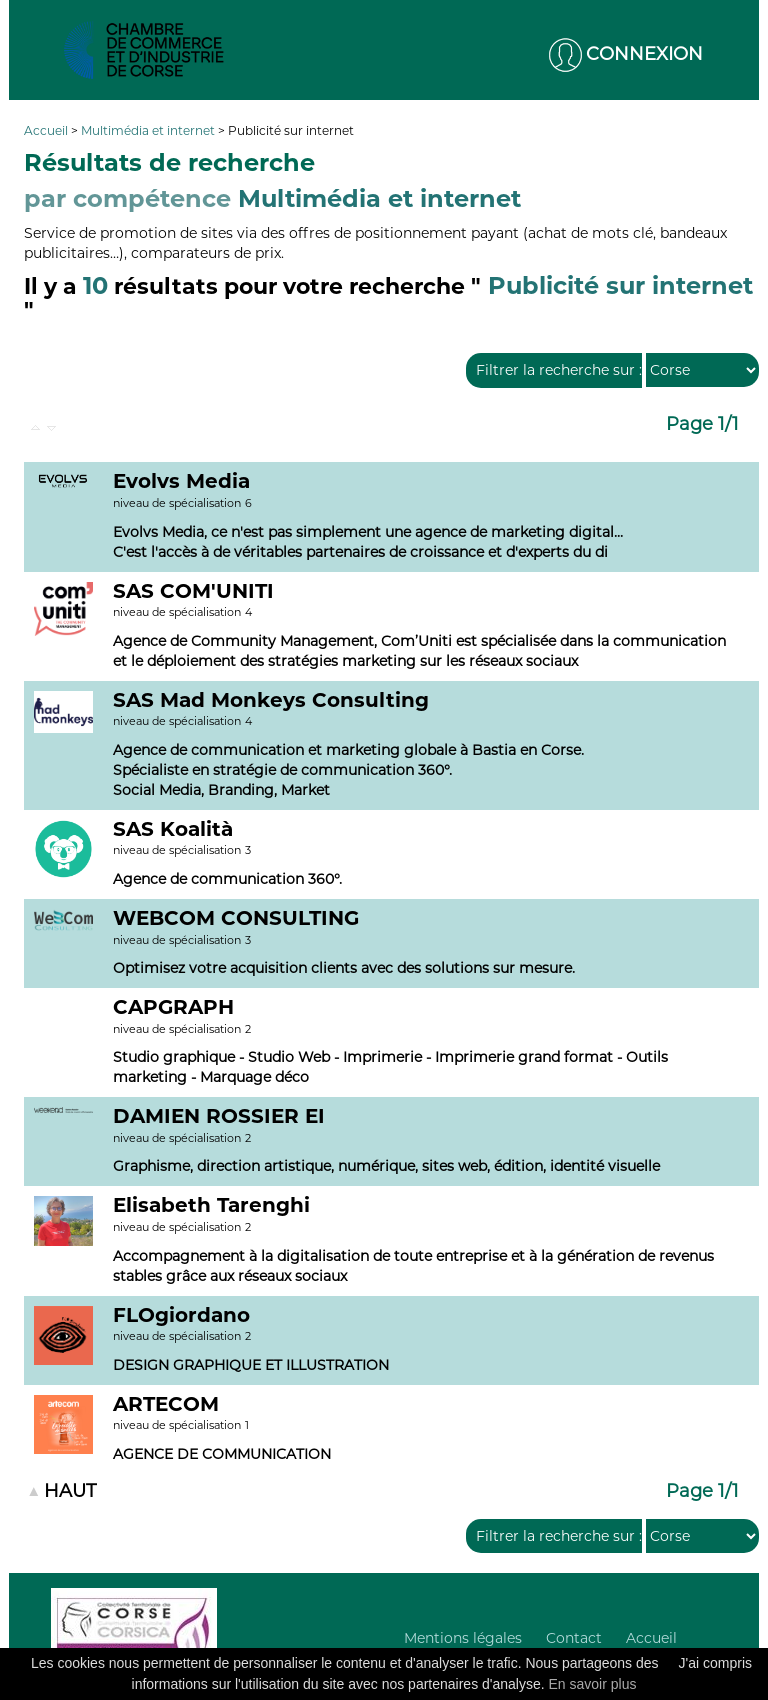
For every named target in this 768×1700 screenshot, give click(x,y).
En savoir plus (593, 1684)
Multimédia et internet (149, 130)
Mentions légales (463, 1638)
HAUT (70, 1491)
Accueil (47, 130)
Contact (574, 1638)
